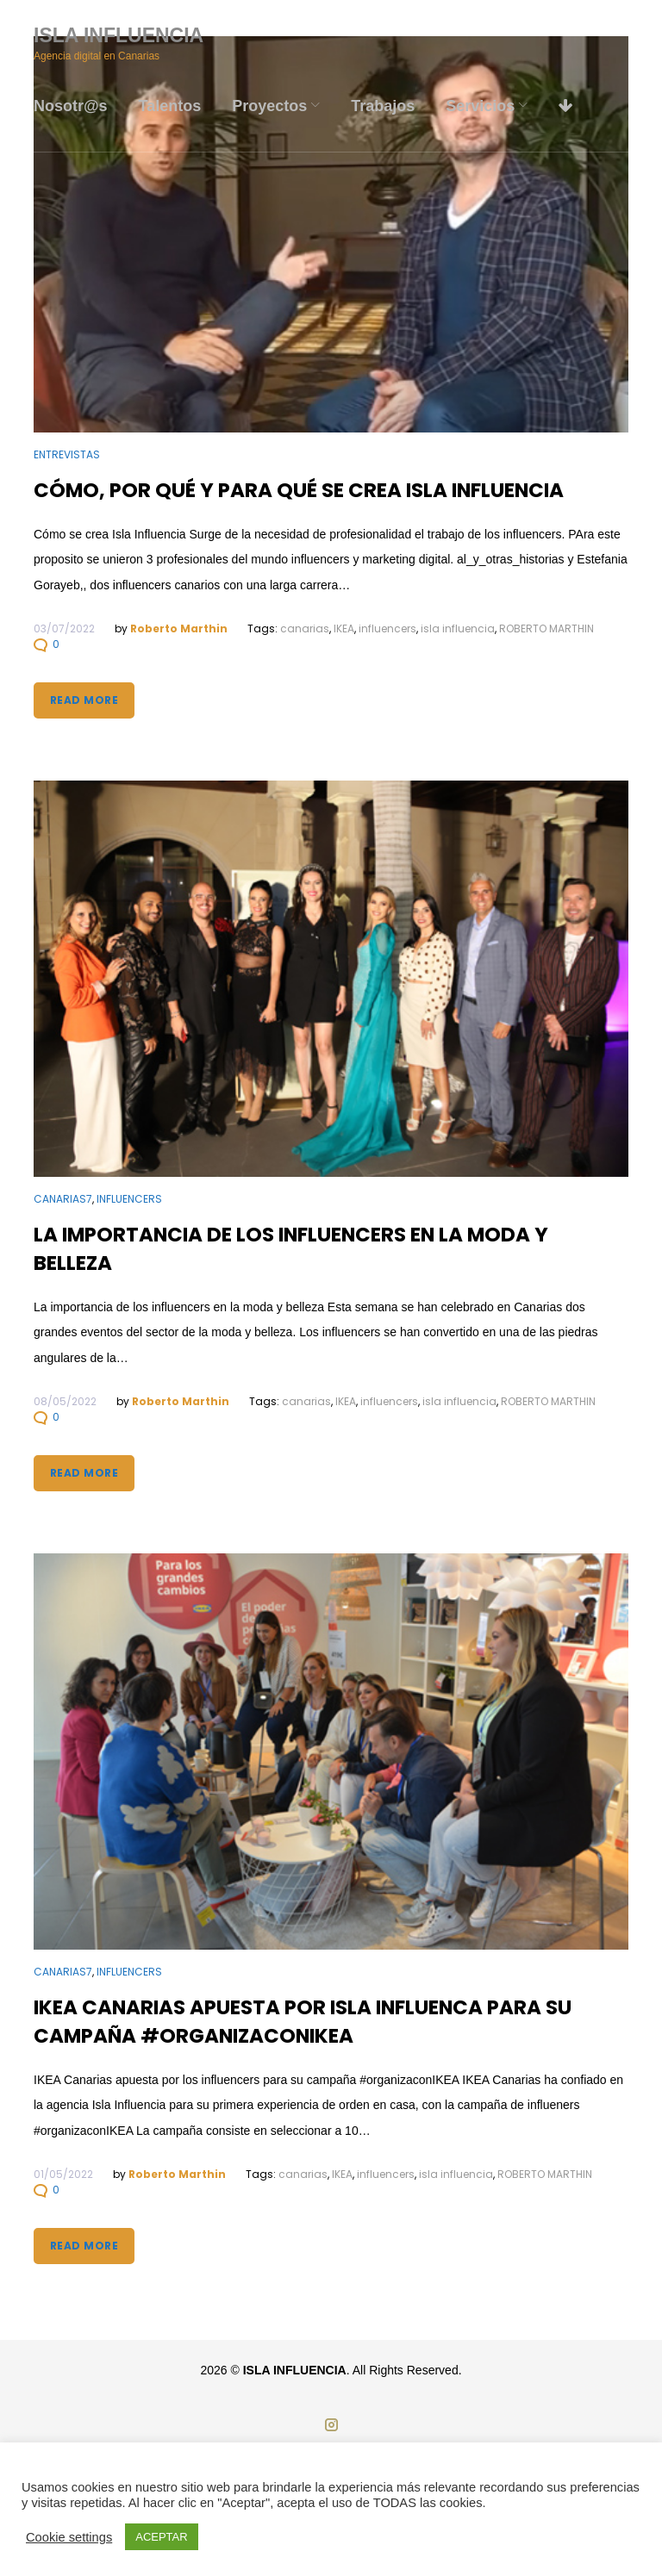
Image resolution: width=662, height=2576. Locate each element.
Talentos (170, 106)
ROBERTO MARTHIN (546, 628)
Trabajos (383, 106)
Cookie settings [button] (69, 2537)
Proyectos (269, 106)
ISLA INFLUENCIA (118, 35)
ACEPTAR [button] (161, 2536)
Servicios (480, 106)
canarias (304, 628)
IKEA (344, 628)
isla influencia (458, 628)
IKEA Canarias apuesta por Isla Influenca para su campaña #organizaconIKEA (302, 2022)
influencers (387, 628)
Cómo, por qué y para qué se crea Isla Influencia (299, 490)
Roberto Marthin (179, 628)
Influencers (129, 1199)
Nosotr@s (71, 106)
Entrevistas (67, 454)
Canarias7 (63, 1199)
